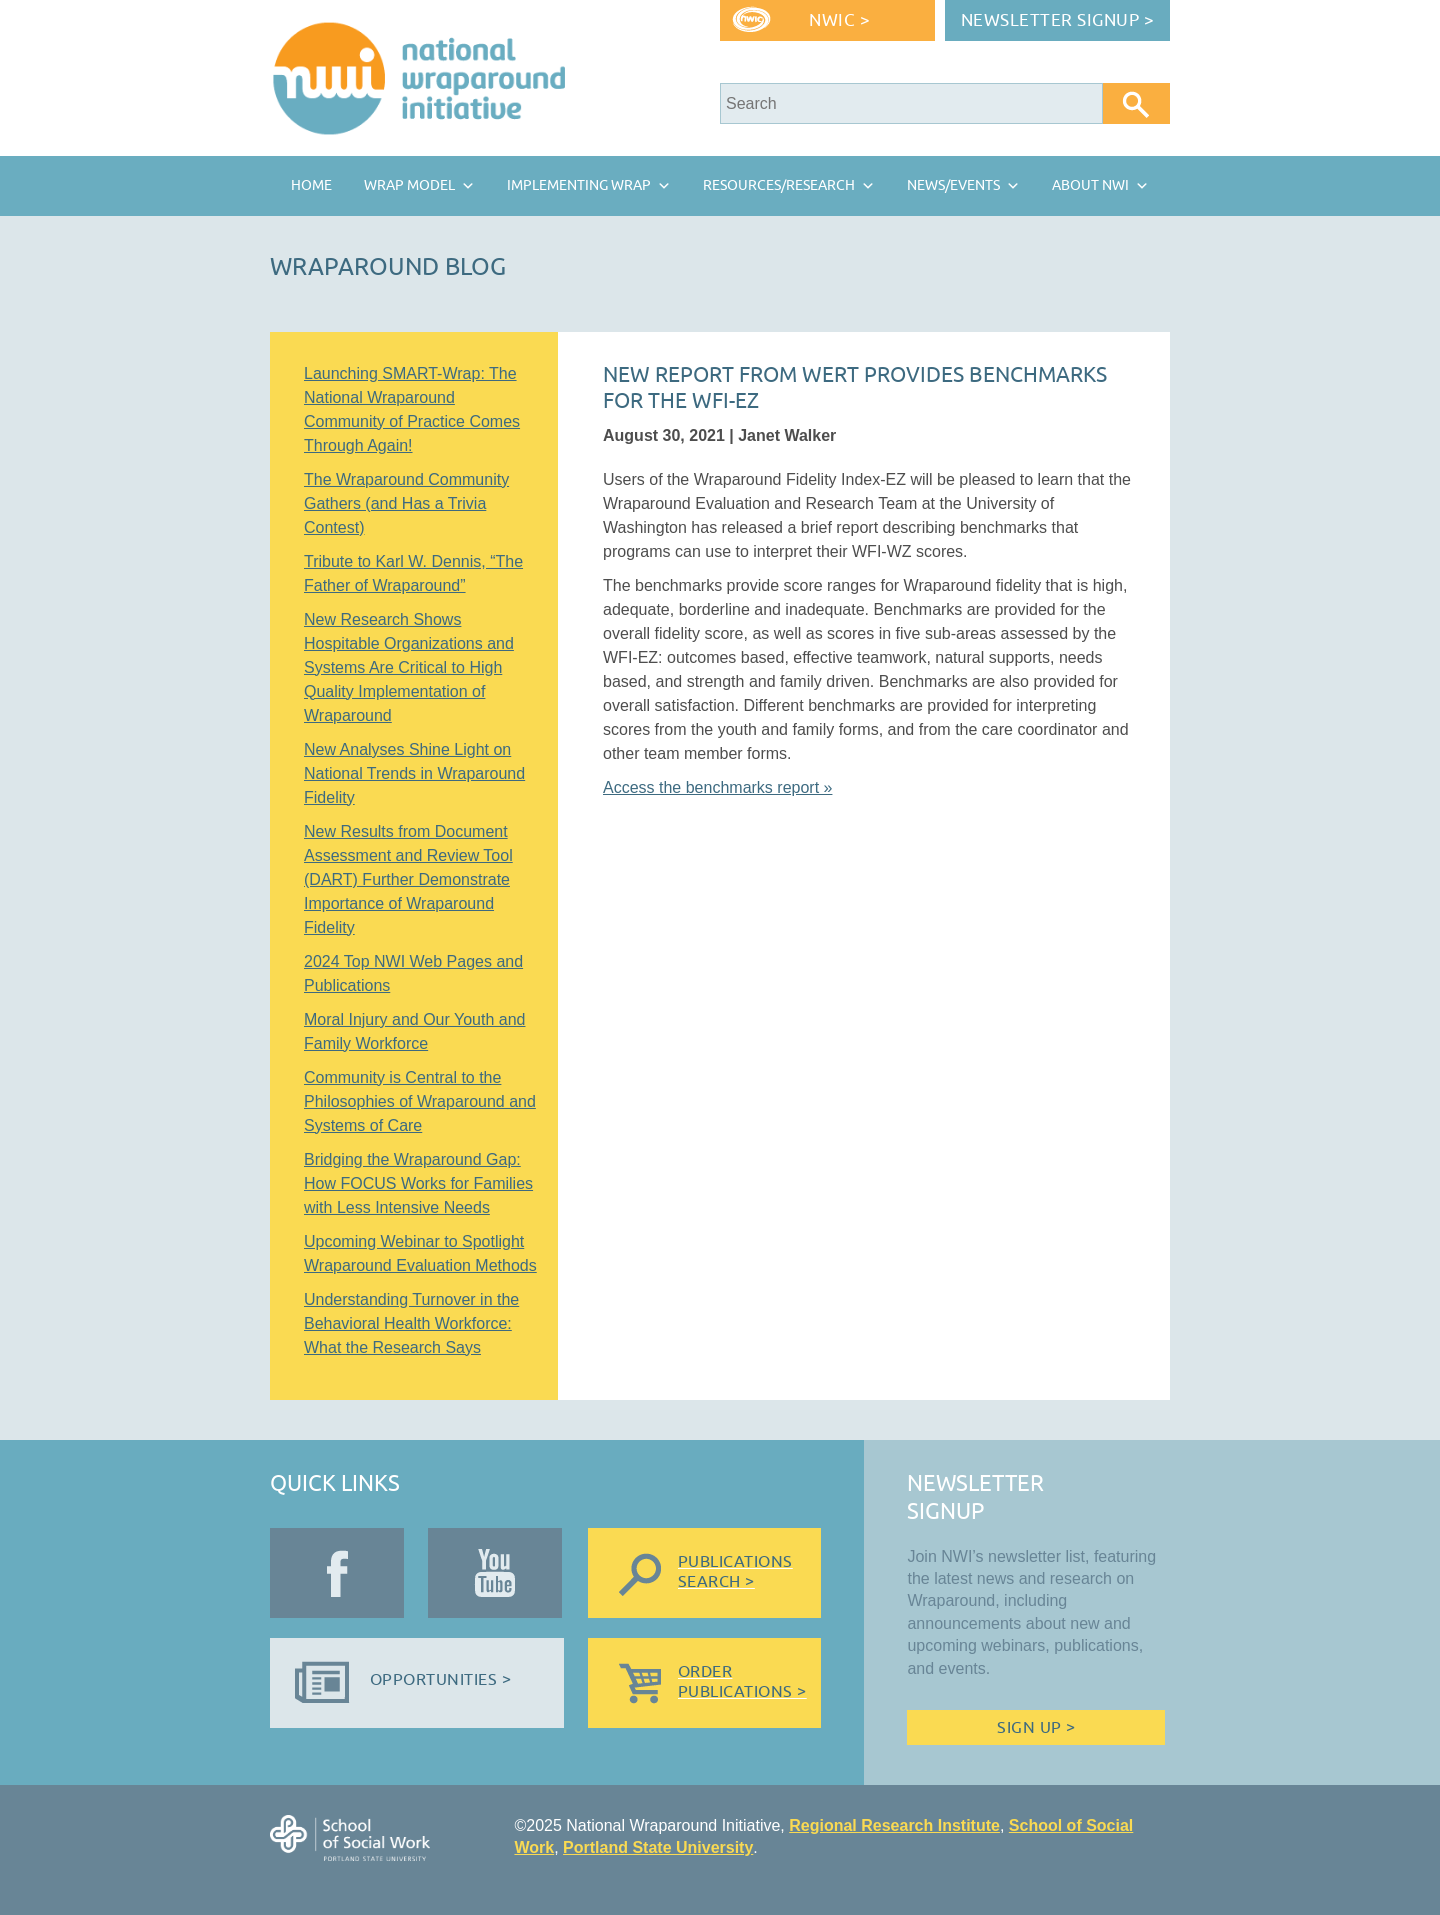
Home (311, 185)
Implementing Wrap (579, 185)
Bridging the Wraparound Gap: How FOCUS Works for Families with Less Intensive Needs (418, 1183)
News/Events (953, 185)
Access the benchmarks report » (717, 787)
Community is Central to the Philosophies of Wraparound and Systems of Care (420, 1101)
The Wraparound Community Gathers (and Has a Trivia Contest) (406, 503)
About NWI (1090, 185)
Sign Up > (1036, 1728)
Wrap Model (409, 185)
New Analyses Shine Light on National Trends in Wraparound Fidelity (414, 773)
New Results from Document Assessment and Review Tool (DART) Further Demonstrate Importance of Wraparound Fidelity (408, 879)
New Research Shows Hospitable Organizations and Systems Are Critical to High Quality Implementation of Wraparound (409, 667)
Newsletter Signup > (1058, 20)
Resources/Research (779, 185)
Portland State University (658, 1847)
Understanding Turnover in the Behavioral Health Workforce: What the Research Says (411, 1323)
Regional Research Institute (894, 1825)
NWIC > (839, 20)
